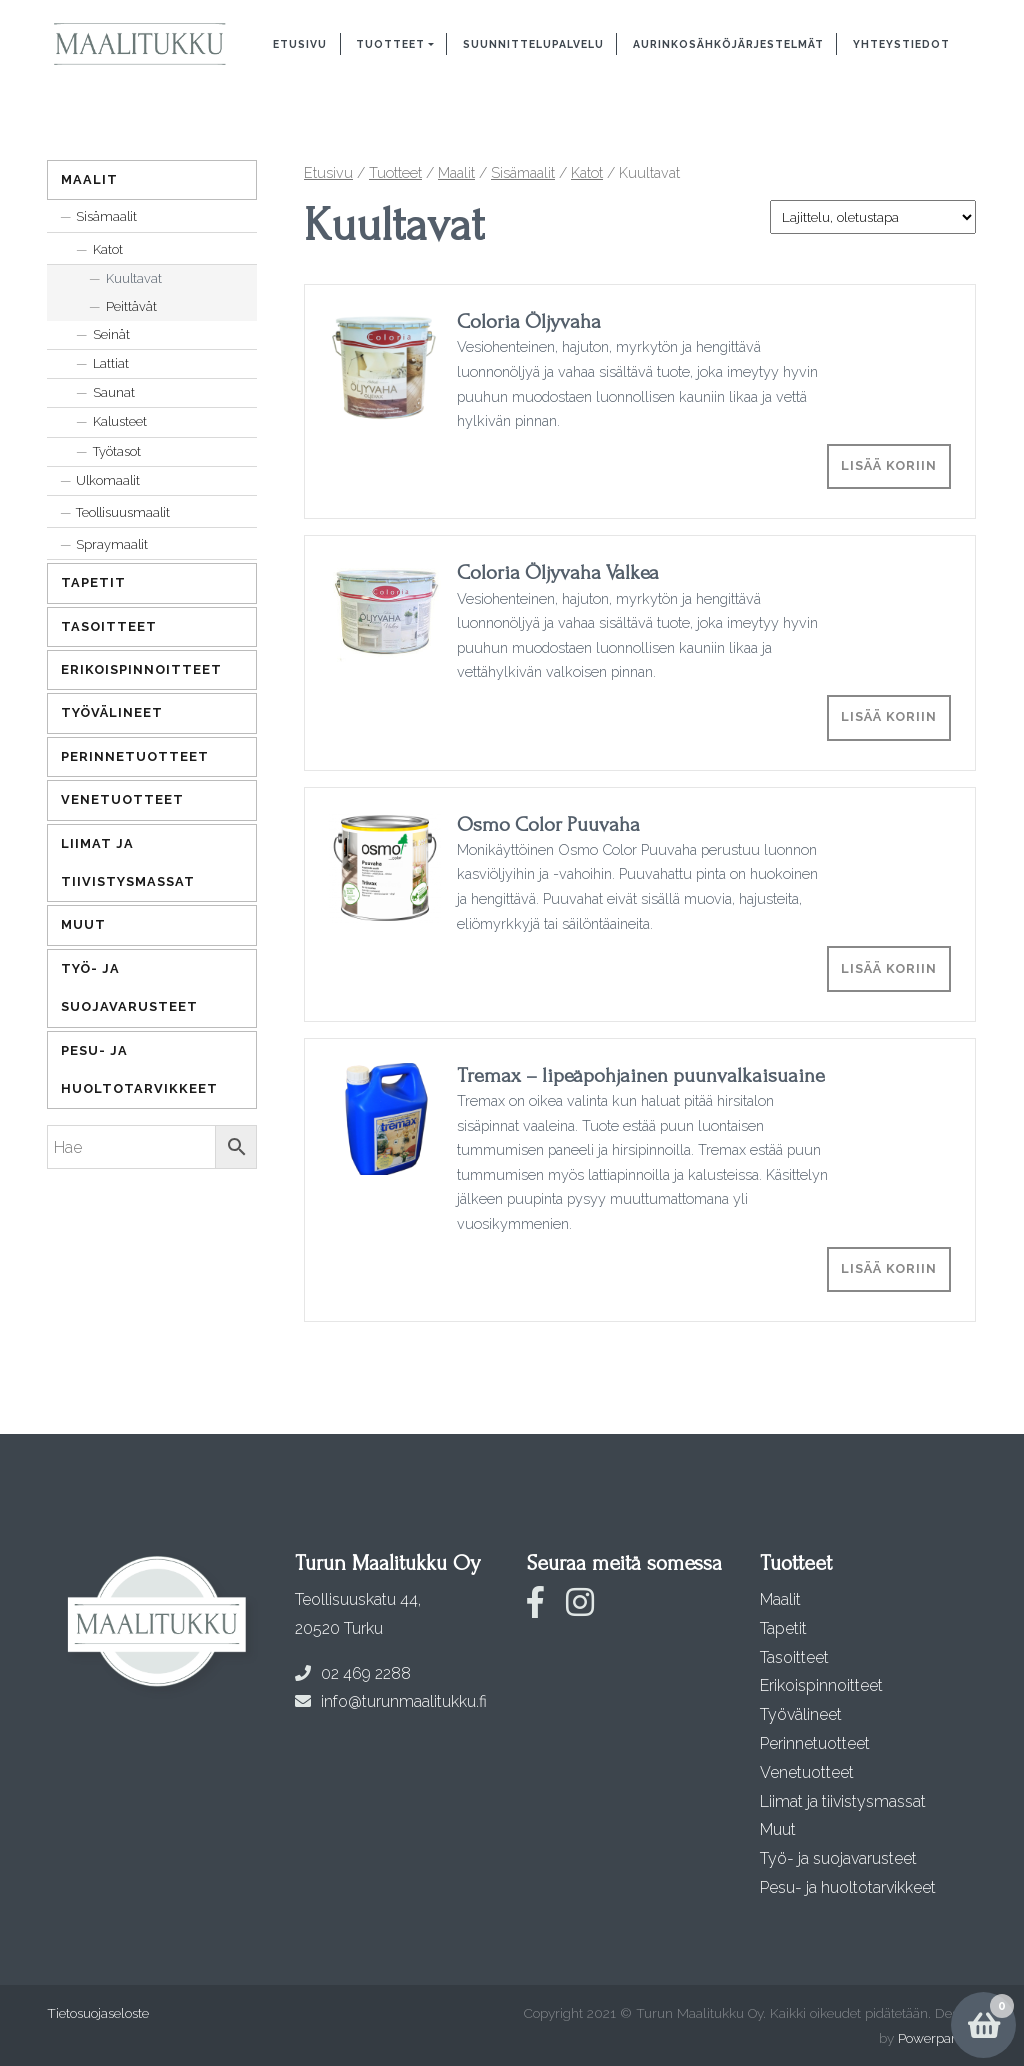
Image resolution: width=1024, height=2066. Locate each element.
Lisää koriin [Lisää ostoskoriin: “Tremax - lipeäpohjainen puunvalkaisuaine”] (889, 1268)
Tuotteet (390, 44)
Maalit (456, 172)
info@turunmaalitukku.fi (391, 1701)
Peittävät (131, 306)
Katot (587, 172)
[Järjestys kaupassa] (873, 217)
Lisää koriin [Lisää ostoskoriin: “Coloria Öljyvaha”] (889, 465)
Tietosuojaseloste (98, 2013)
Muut (83, 924)
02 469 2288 (353, 1673)
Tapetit (93, 582)
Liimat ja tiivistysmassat (128, 862)
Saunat (114, 392)
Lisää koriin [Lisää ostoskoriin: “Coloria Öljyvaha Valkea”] (889, 716)
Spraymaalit (112, 544)
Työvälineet (112, 712)
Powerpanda (936, 2038)
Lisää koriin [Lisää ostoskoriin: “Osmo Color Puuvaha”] (889, 968)
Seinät (111, 334)
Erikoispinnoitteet (141, 669)
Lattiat (111, 363)
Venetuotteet (122, 799)
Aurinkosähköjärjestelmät (728, 44)
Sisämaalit (523, 172)
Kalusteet (120, 421)
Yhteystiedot (901, 44)
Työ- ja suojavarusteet (129, 987)
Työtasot (117, 451)
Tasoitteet (109, 626)
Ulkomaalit (108, 480)
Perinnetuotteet (135, 756)
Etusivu (300, 44)
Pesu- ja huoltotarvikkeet (139, 1069)
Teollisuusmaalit (123, 512)
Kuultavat (134, 278)
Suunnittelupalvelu (533, 44)
